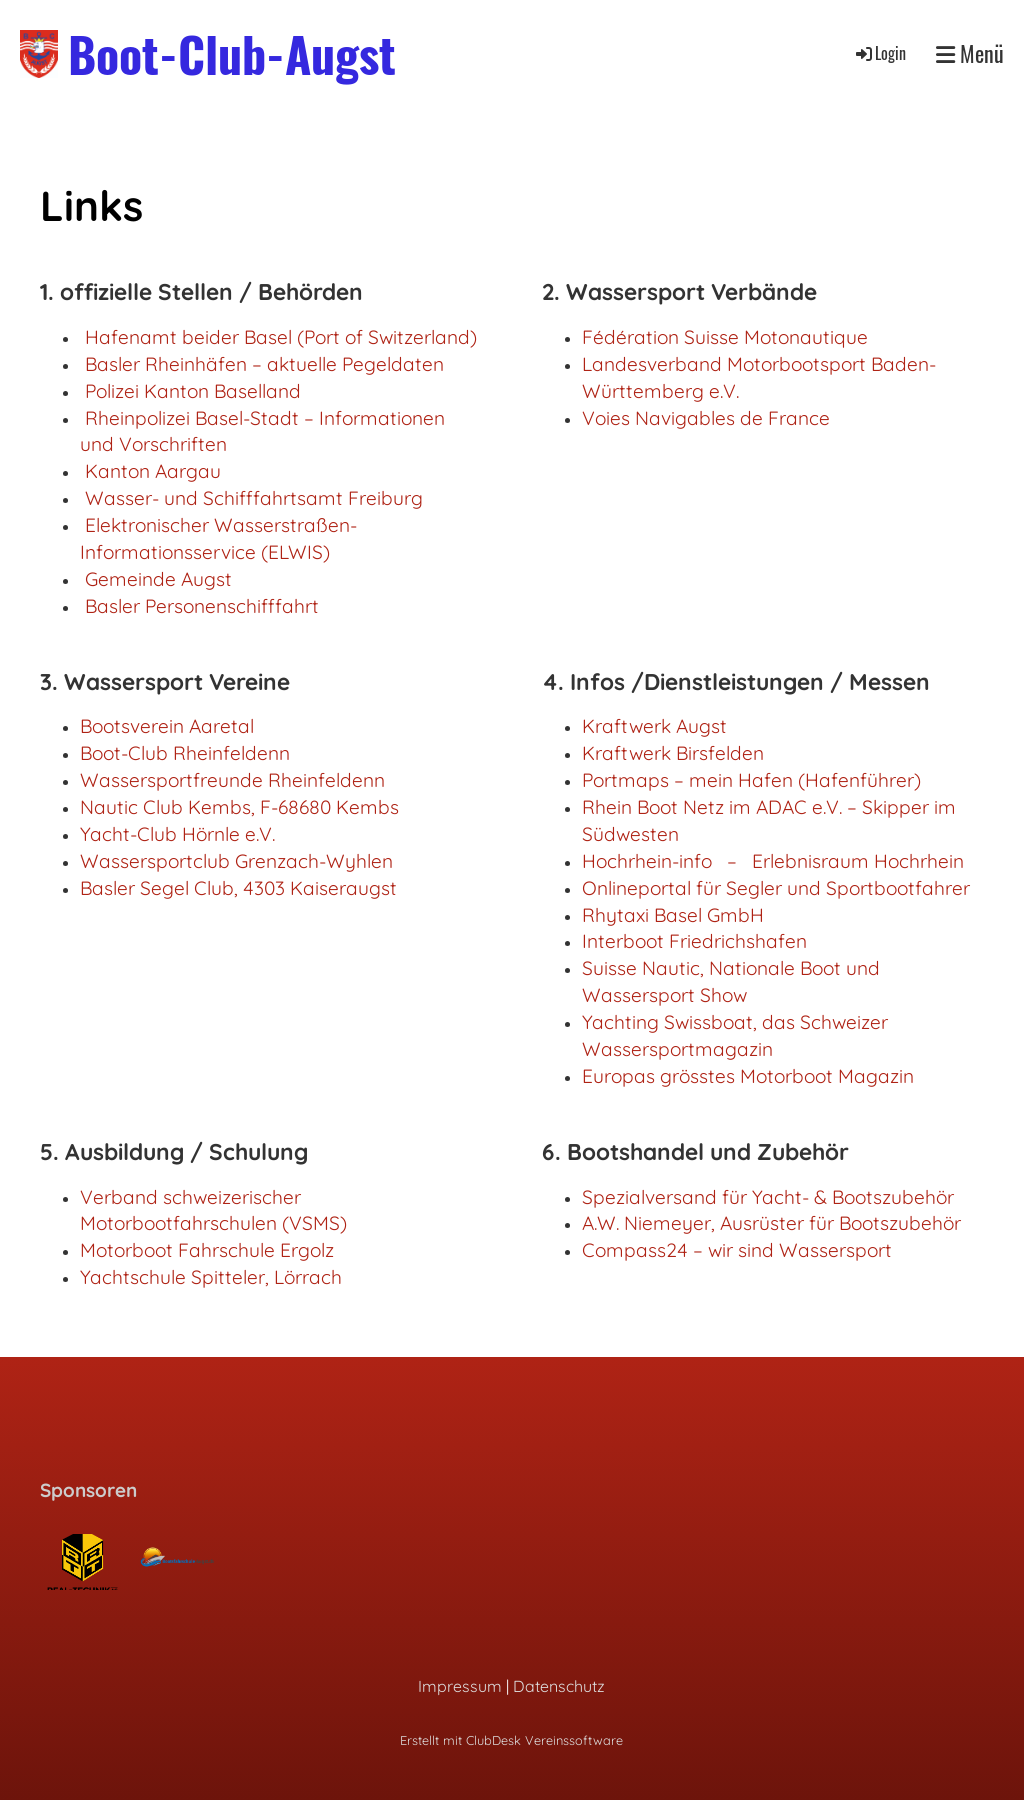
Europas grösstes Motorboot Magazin (748, 1076)
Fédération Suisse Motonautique (725, 337)
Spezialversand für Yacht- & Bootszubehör (768, 1197)
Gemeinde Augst (158, 579)
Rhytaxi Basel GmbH (673, 915)
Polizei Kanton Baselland (193, 391)
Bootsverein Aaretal (167, 726)
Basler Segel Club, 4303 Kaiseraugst (238, 888)
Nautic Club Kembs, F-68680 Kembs (239, 807)
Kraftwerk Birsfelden (673, 753)
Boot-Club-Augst (232, 53)
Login (879, 53)
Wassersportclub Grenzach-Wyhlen (236, 861)
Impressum (460, 1686)
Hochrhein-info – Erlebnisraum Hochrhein (773, 861)
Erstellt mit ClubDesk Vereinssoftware (511, 1740)
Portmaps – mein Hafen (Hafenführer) (751, 780)
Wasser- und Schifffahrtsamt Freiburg (254, 498)
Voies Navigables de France (706, 418)
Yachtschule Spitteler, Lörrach (211, 1277)
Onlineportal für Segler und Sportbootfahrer (776, 888)
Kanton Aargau (153, 471)
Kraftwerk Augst (654, 726)
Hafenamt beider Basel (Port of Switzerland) (281, 337)
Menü (970, 53)
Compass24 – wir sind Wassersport (737, 1250)
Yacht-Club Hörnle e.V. (177, 834)
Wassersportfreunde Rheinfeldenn (232, 780)
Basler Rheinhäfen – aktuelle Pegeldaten (264, 364)
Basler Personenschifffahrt (202, 606)
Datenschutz (559, 1686)
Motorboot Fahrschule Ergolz (207, 1250)
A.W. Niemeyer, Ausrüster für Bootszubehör (771, 1223)
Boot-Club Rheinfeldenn (185, 753)
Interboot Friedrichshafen (694, 941)
